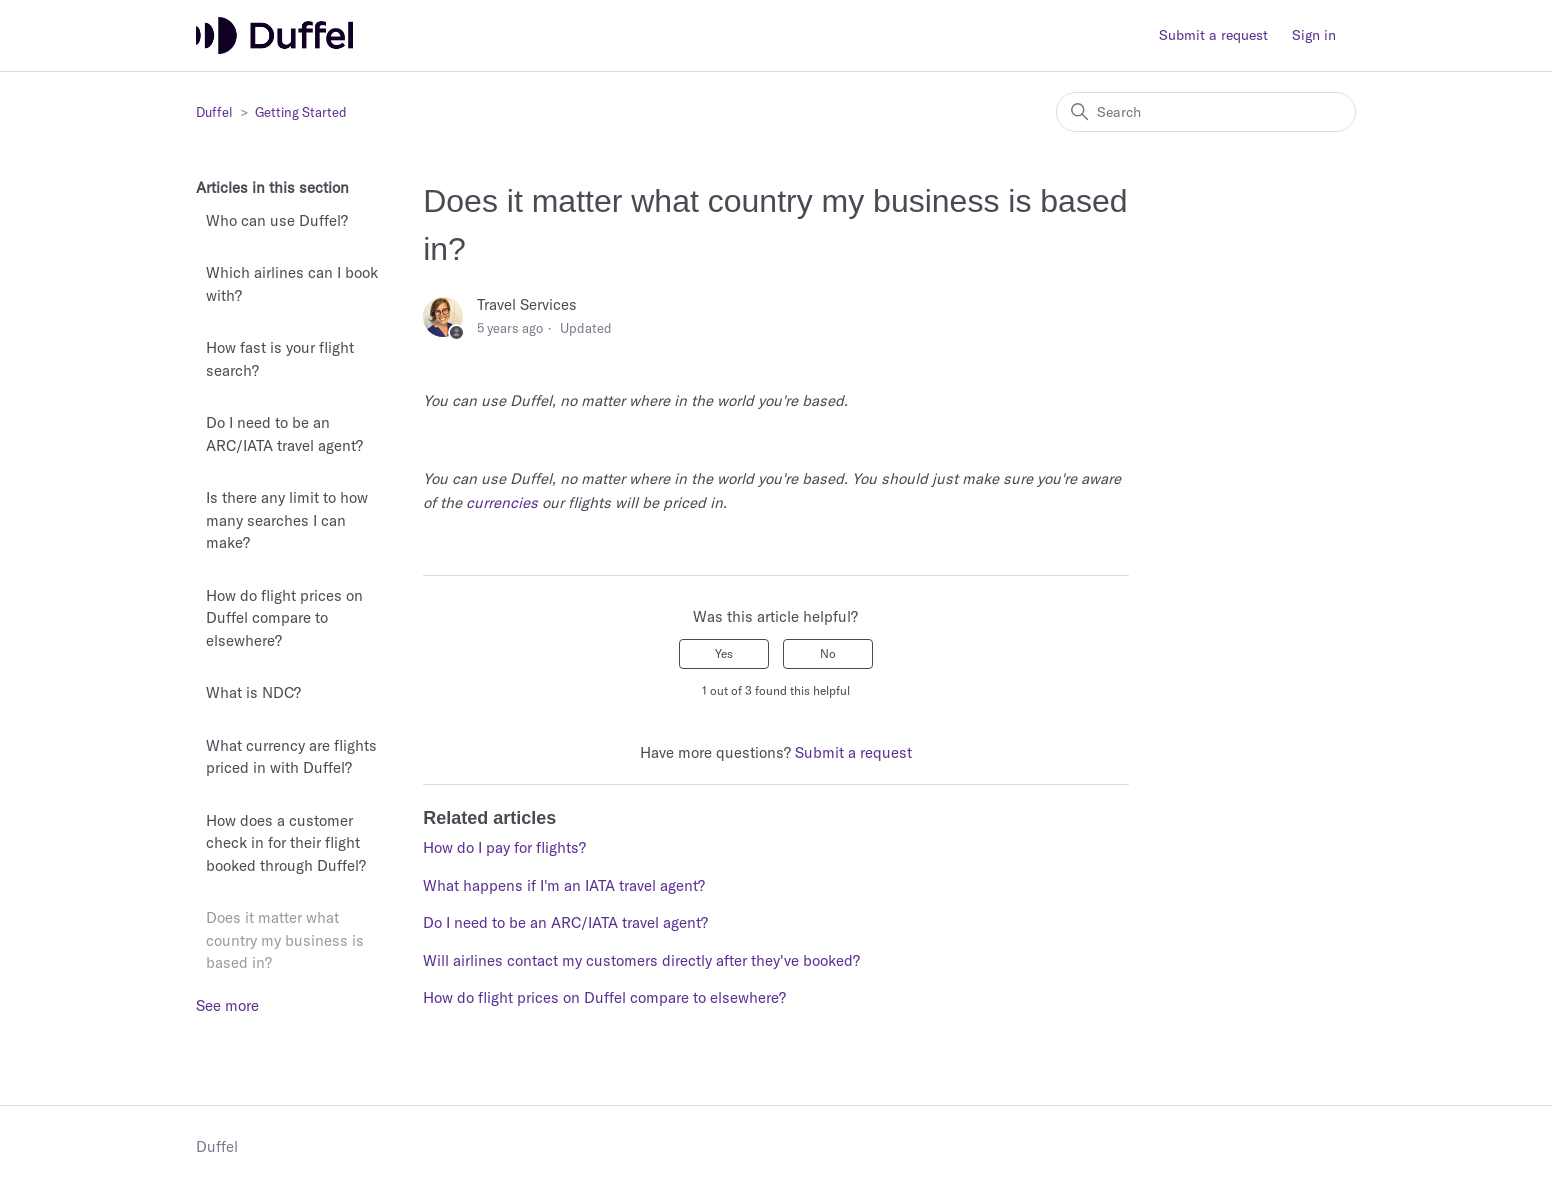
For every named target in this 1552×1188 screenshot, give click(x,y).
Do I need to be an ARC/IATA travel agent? (284, 434)
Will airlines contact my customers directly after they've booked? (641, 960)
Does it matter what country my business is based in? (285, 940)
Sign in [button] (1314, 35)
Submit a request (1213, 35)
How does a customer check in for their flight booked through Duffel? (286, 843)
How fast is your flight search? (280, 359)
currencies (502, 502)
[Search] (1206, 112)
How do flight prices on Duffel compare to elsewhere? (284, 618)
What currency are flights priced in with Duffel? (291, 757)
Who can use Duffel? (277, 220)
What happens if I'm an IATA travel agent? (564, 885)
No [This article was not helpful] (828, 653)
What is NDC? (253, 692)
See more (227, 1005)
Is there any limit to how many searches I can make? (287, 520)
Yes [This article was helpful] (724, 653)
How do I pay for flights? (504, 847)
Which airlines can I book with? (292, 284)
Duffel (214, 112)
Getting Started (301, 112)
